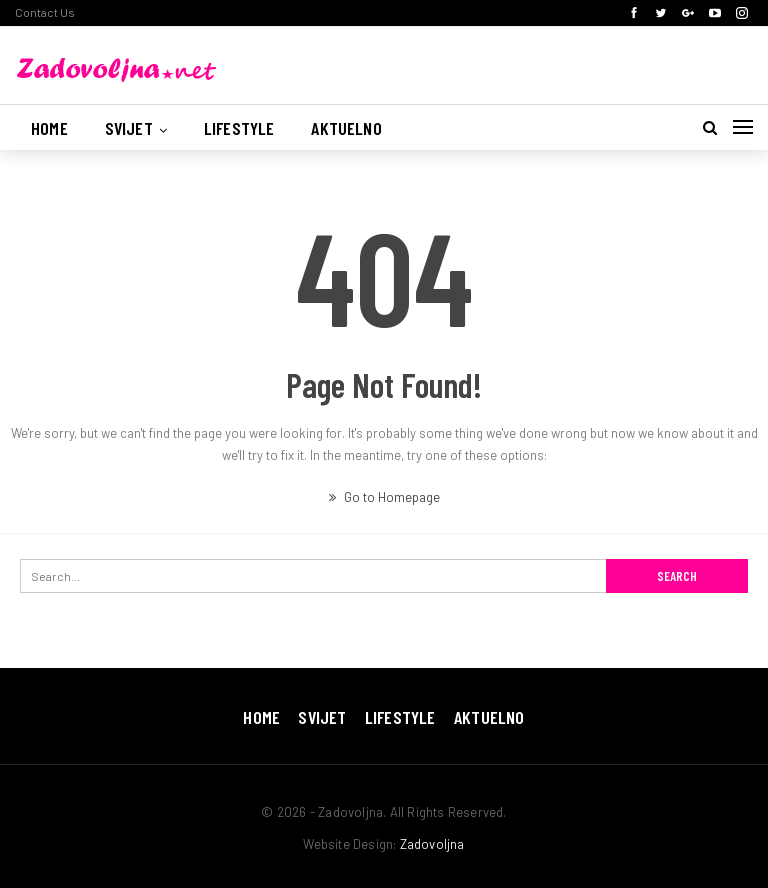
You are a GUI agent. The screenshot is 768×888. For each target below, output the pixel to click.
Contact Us (45, 12)
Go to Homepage (384, 497)
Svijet (129, 128)
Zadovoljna (432, 844)
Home (49, 128)
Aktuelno (346, 128)
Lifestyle (239, 128)
